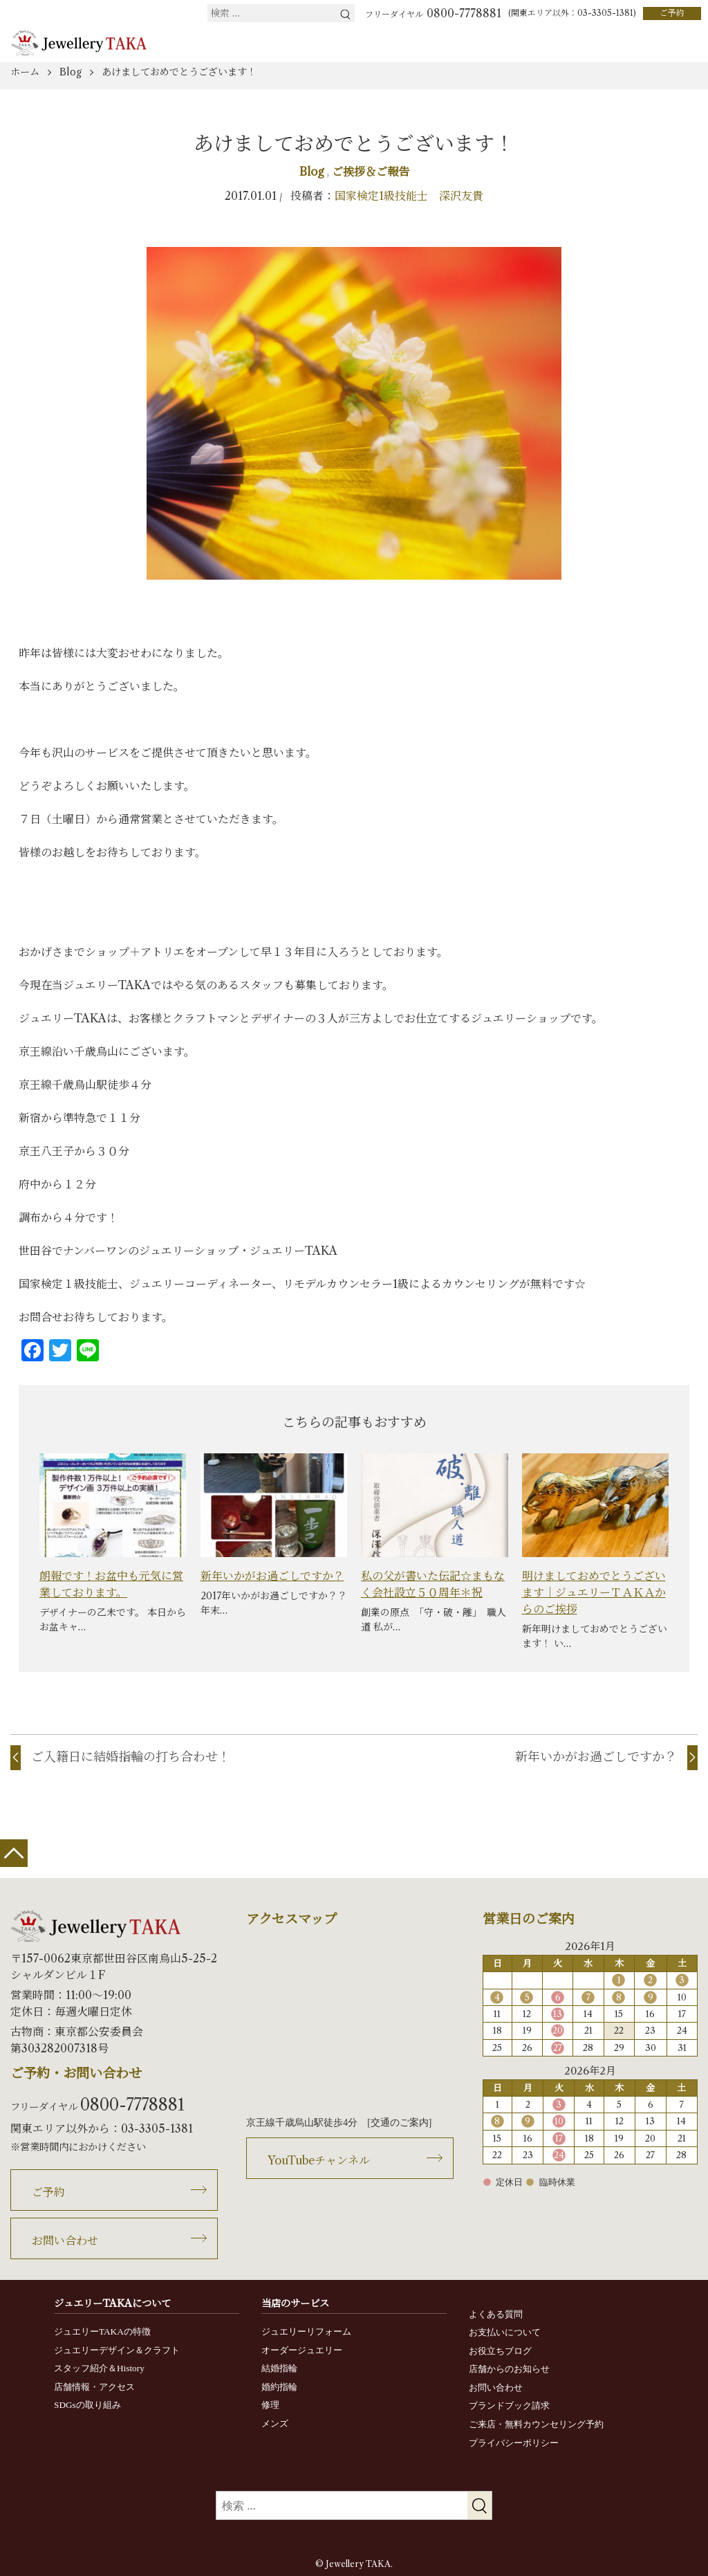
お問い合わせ (65, 2240)
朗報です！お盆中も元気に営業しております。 (111, 1584)
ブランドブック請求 (509, 2405)
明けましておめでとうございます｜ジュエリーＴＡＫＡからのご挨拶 (594, 1592)
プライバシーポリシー (514, 2443)
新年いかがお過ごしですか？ (272, 1576)
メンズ (274, 2423)
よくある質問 (496, 2314)
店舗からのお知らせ (509, 2369)
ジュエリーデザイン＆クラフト (117, 2350)
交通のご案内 (400, 2122)
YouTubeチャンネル (319, 2160)
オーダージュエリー (301, 2350)
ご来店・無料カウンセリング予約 (536, 2424)
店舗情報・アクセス (94, 2387)
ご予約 (672, 13)
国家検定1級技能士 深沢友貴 (409, 196)
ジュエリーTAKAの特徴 (102, 2331)
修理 (270, 2405)
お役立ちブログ (500, 2351)
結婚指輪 (279, 2368)
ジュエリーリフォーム (306, 2331)
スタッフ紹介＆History (99, 2368)
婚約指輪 (279, 2387)
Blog (312, 171)
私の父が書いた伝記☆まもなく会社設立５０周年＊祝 (433, 1584)
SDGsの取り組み (87, 2405)
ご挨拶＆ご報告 (370, 171)
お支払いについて (505, 2332)
